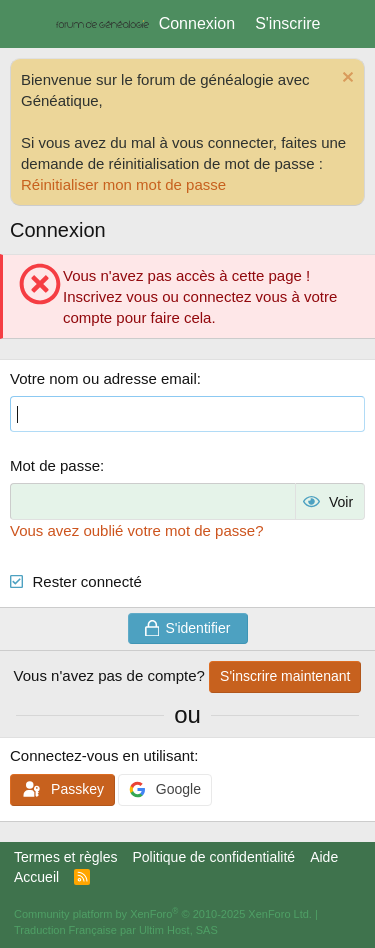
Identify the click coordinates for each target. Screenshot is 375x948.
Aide (324, 857)
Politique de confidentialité (213, 857)
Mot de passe (55, 465)
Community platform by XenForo (163, 914)
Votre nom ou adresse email (103, 378)
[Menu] (27, 24)
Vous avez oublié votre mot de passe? (137, 530)
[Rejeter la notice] (345, 79)
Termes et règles (65, 857)
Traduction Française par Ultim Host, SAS (116, 930)
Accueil (36, 877)
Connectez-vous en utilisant (102, 755)
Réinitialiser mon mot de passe (123, 184)
